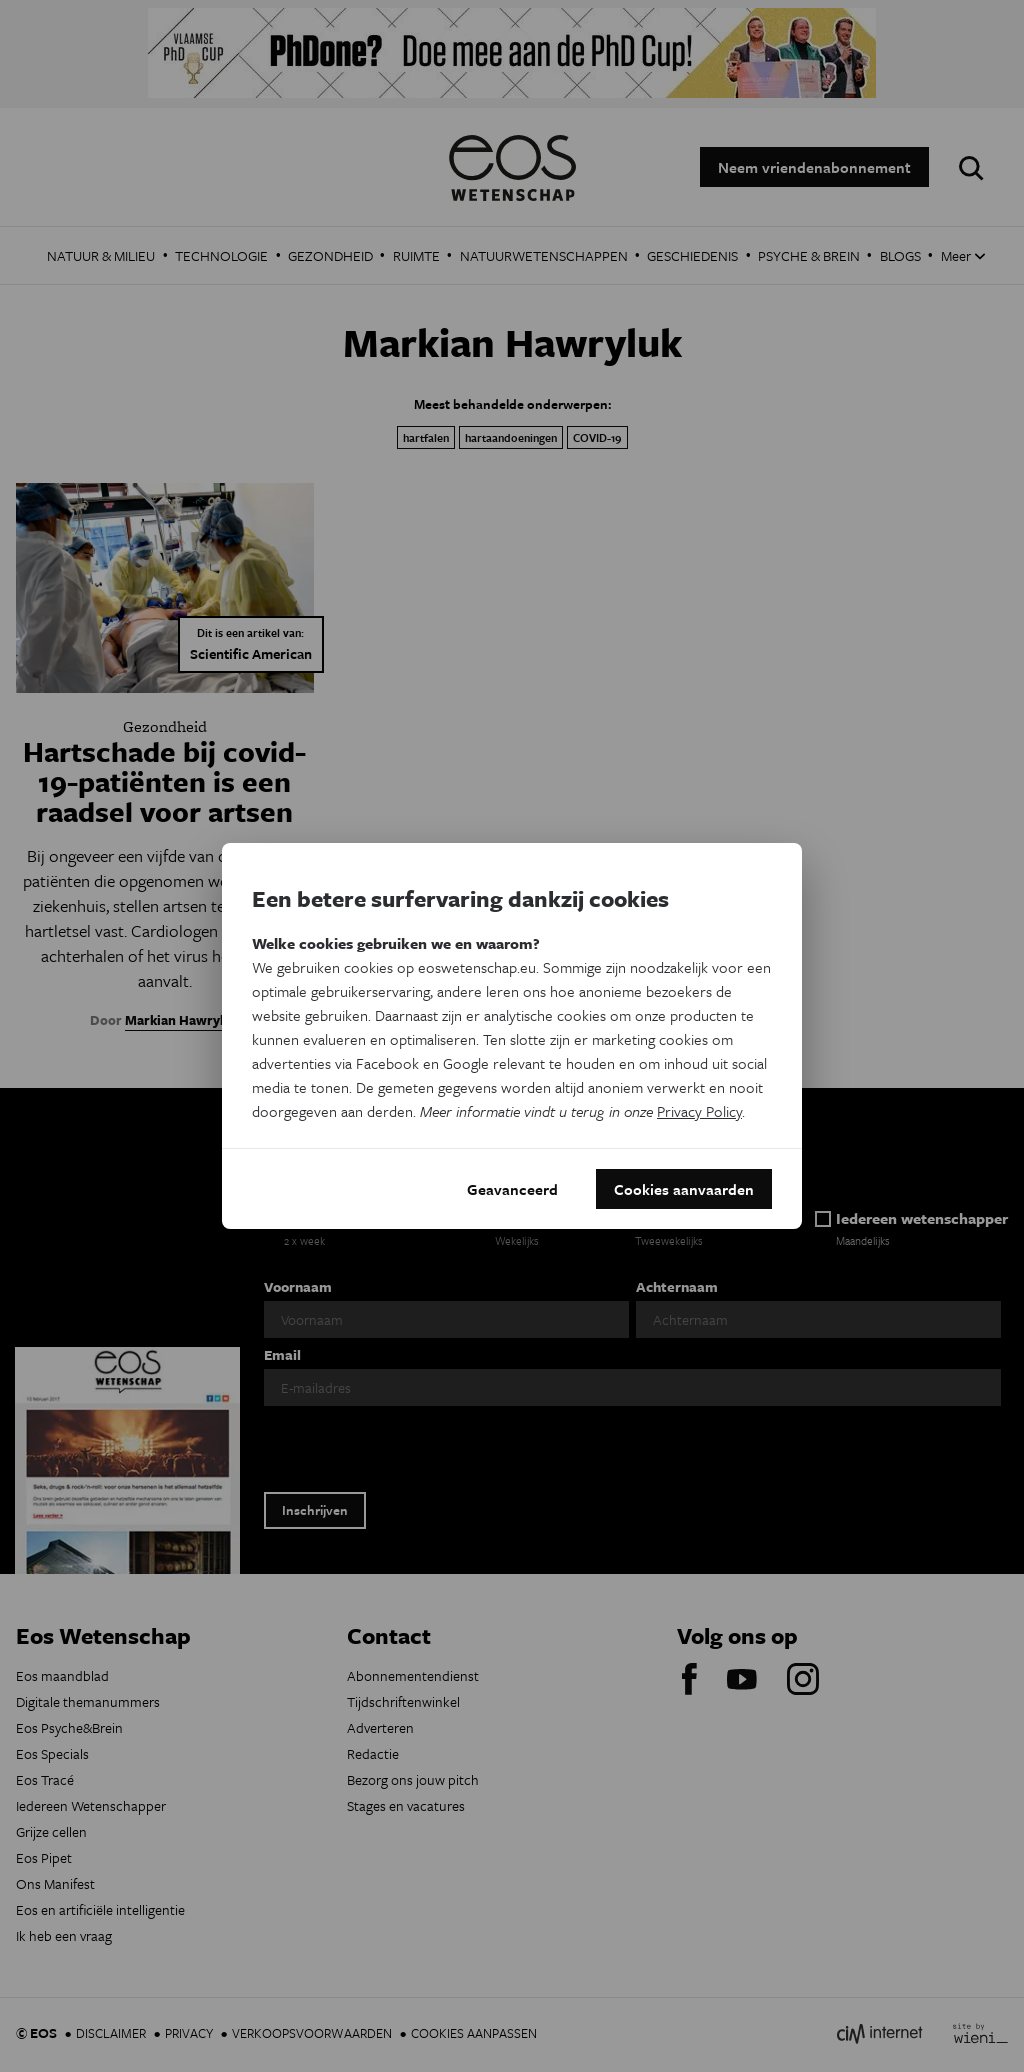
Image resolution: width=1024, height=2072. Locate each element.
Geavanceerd (512, 1189)
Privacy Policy (699, 1111)
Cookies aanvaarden (684, 1189)
